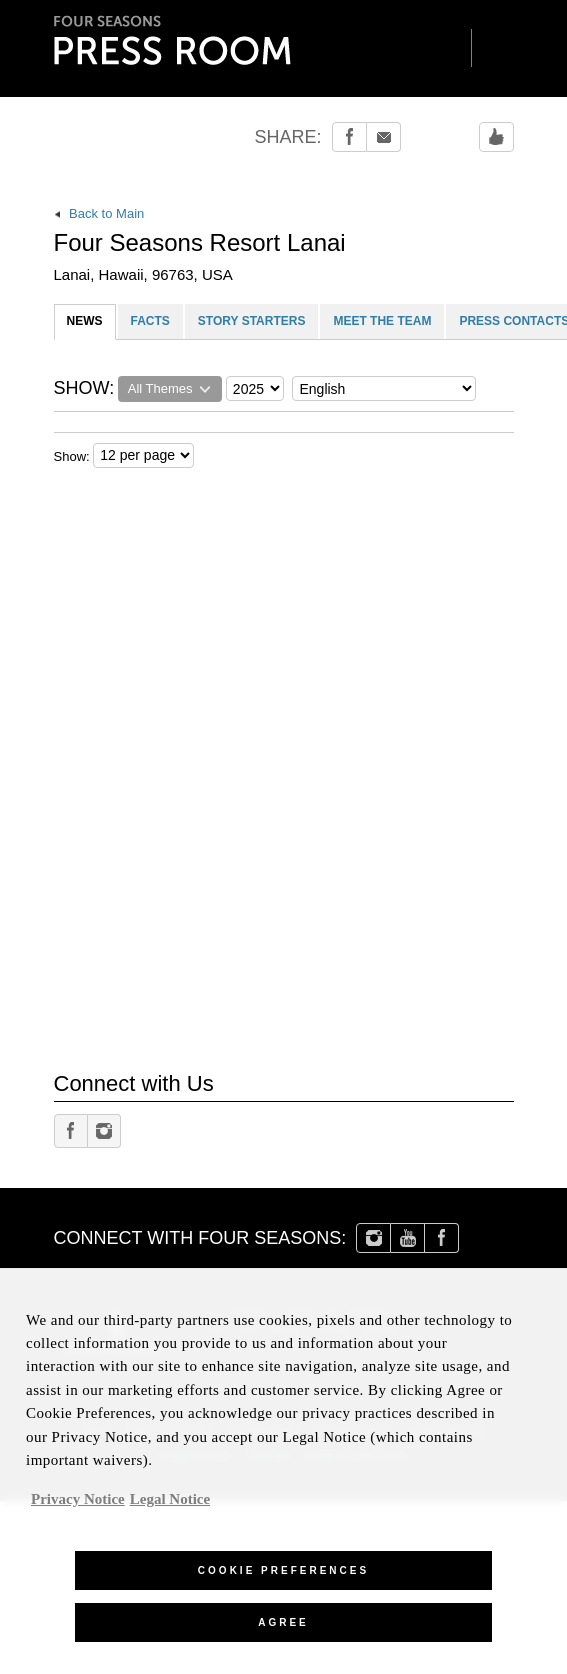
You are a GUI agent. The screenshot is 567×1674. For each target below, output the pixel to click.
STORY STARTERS (252, 321)
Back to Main (99, 213)
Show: (72, 456)
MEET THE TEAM (382, 321)
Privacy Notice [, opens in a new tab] (78, 1507)
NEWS (85, 321)
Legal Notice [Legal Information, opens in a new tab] (170, 1507)
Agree (283, 1631)
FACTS (150, 321)
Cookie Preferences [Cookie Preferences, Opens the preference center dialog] (283, 1579)
